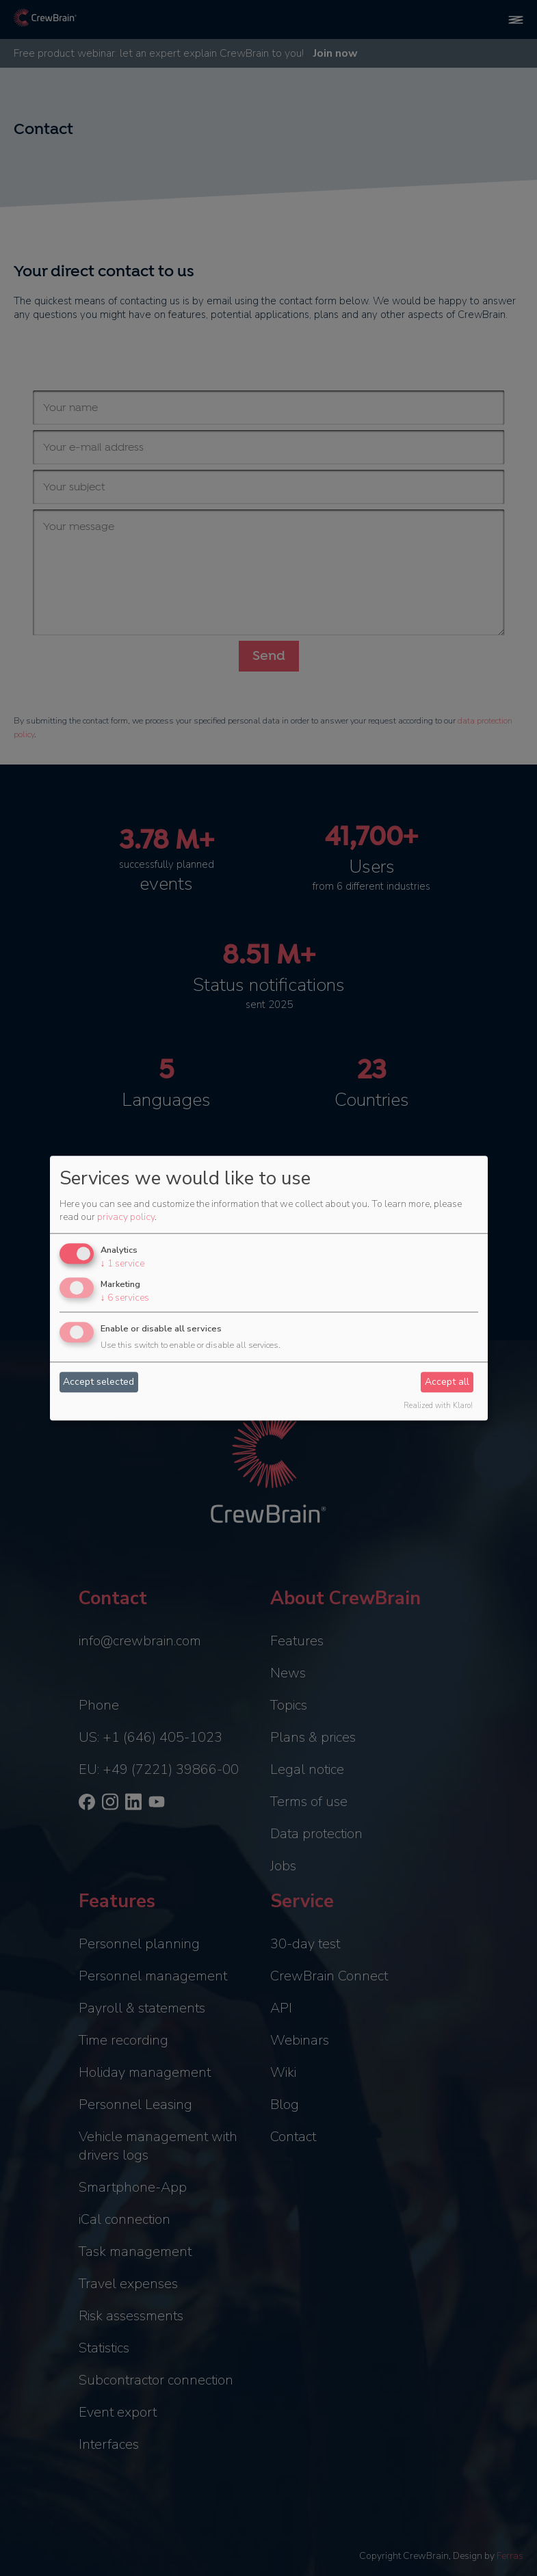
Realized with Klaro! (438, 1405)
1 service (122, 1264)
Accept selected (98, 1382)
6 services (125, 1297)
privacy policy (126, 1217)
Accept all (447, 1382)
